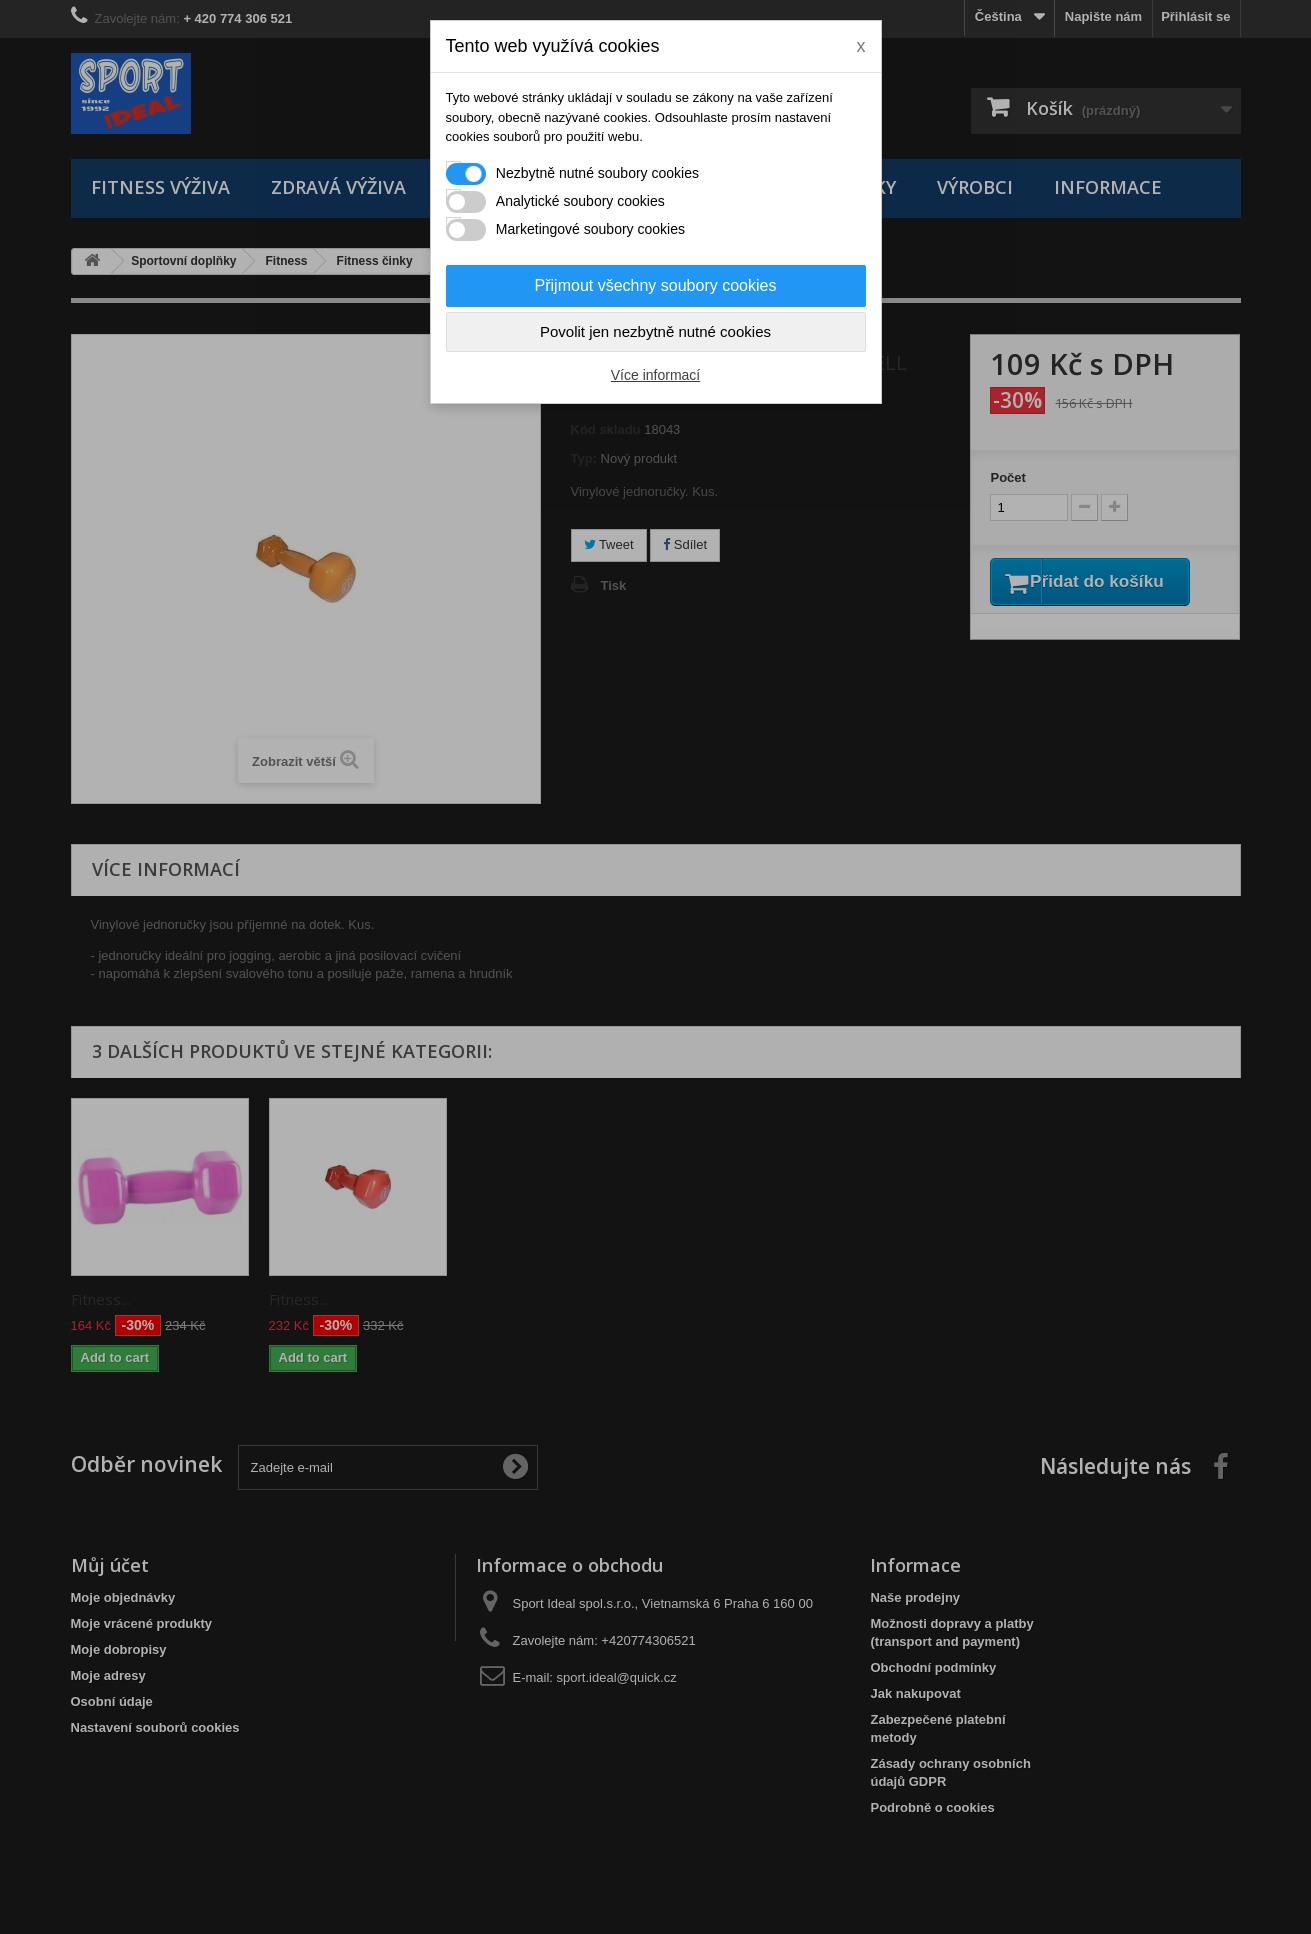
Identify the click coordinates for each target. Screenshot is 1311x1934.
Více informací (655, 375)
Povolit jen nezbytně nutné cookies (655, 331)
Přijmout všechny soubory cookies (656, 285)
